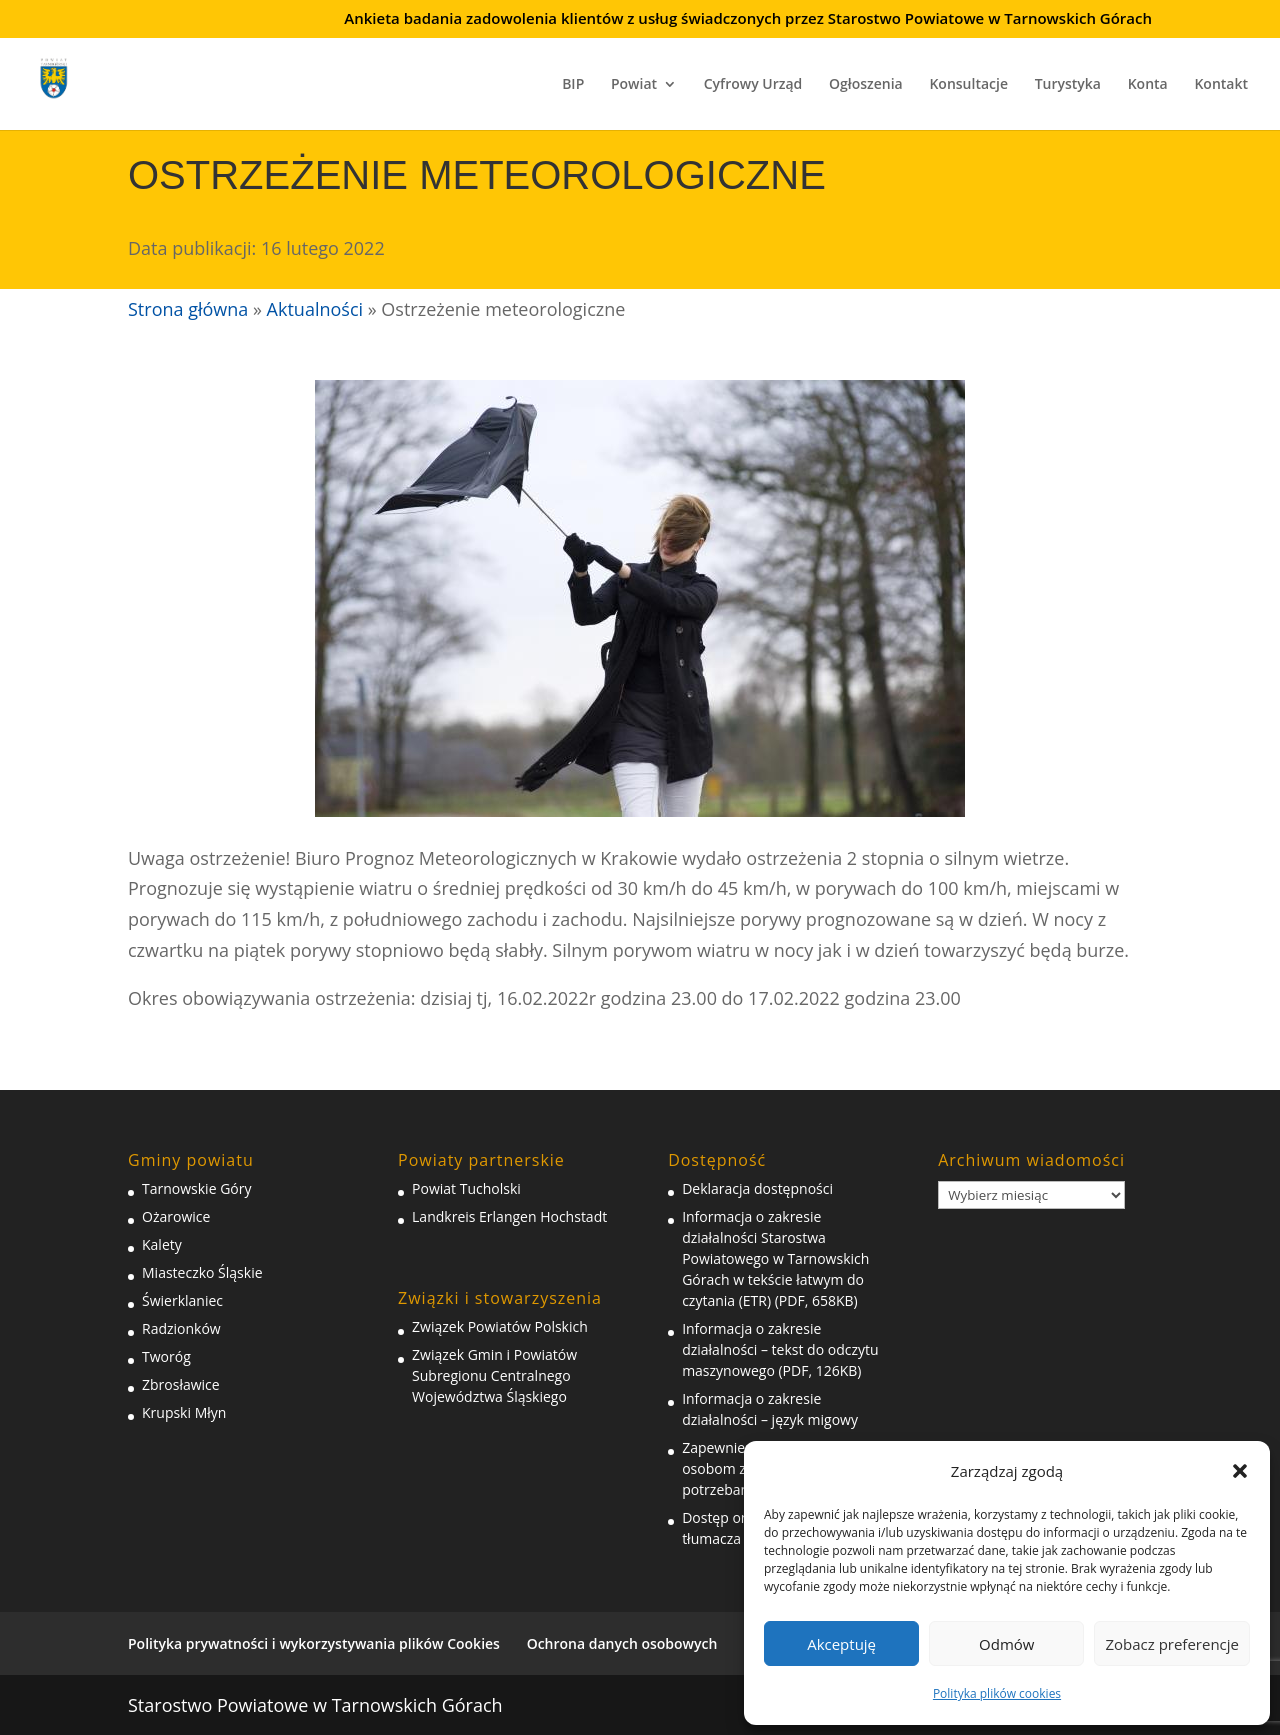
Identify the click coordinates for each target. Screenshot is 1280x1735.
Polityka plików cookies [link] (997, 1693)
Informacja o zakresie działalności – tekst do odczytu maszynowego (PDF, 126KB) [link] (780, 1349)
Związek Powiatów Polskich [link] (500, 1326)
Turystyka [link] (1068, 85)
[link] (68, 75)
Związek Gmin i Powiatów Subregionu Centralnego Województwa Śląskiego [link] (494, 1375)
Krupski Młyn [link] (184, 1412)
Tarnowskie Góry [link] (196, 1188)
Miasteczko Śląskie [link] (202, 1272)
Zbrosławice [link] (181, 1384)
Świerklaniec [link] (182, 1300)
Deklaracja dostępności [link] (757, 1188)
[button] (1240, 1471)
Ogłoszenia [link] (866, 85)
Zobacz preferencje (1172, 1644)
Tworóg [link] (166, 1356)
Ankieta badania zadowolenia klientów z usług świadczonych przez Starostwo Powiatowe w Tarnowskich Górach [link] (748, 19)
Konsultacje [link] (968, 85)
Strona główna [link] (188, 309)
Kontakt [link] (1221, 85)
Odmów (1006, 1644)
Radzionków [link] (181, 1328)
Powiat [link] (634, 85)
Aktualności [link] (315, 309)
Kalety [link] (162, 1244)
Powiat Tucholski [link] (466, 1188)
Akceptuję (841, 1644)
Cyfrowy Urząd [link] (753, 85)
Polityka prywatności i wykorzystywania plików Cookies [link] (314, 1643)
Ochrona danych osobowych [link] (622, 1643)
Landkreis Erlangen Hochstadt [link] (509, 1216)
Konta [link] (1148, 85)
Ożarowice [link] (176, 1216)
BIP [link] (573, 85)
